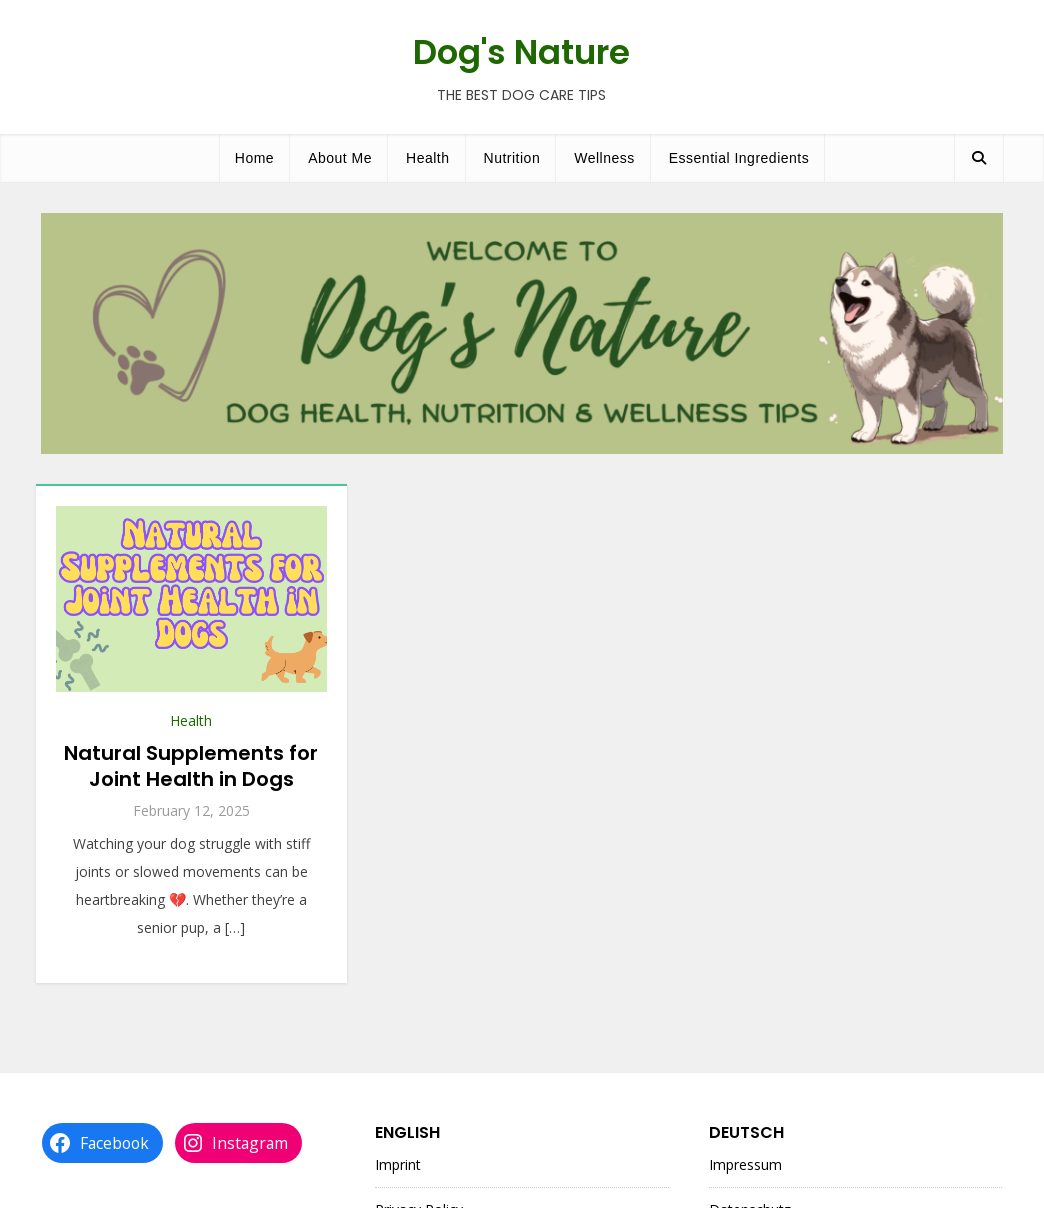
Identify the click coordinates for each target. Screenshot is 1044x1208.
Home (254, 158)
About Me (340, 158)
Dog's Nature (521, 52)
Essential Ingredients (739, 158)
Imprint (398, 1164)
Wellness (604, 158)
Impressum (745, 1164)
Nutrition (512, 158)
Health (427, 158)
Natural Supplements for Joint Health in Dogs (191, 766)
